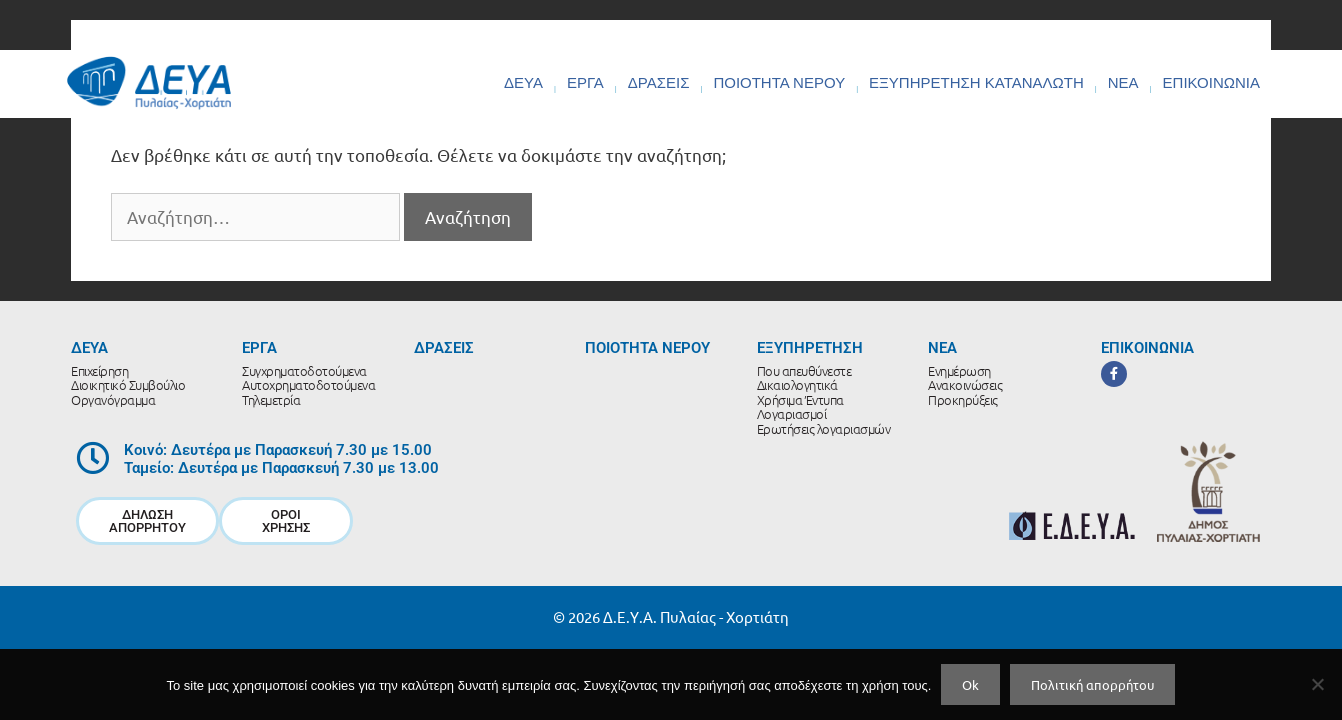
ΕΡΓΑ (585, 82)
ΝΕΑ (1123, 82)
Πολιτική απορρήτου (1092, 684)
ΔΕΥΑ (523, 82)
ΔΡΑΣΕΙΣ (659, 82)
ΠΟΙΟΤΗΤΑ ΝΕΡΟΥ (779, 82)
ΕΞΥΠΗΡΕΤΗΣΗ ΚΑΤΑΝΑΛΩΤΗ (976, 82)
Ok (970, 684)
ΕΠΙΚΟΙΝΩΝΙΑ (1211, 82)
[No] (1317, 684)
